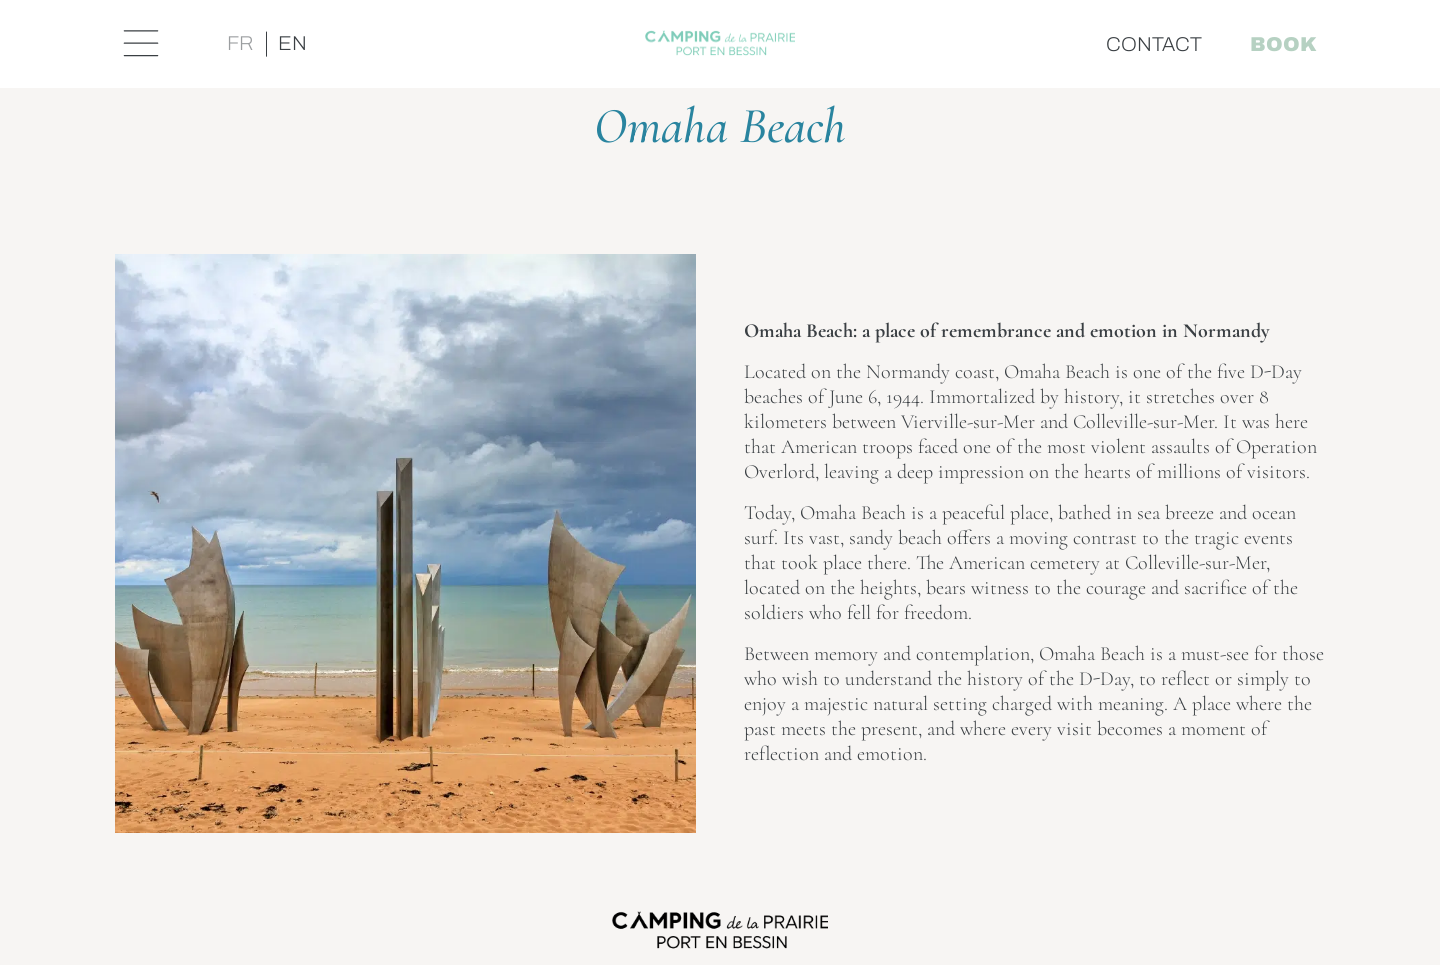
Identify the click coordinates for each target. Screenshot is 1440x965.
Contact (1154, 44)
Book (1283, 44)
